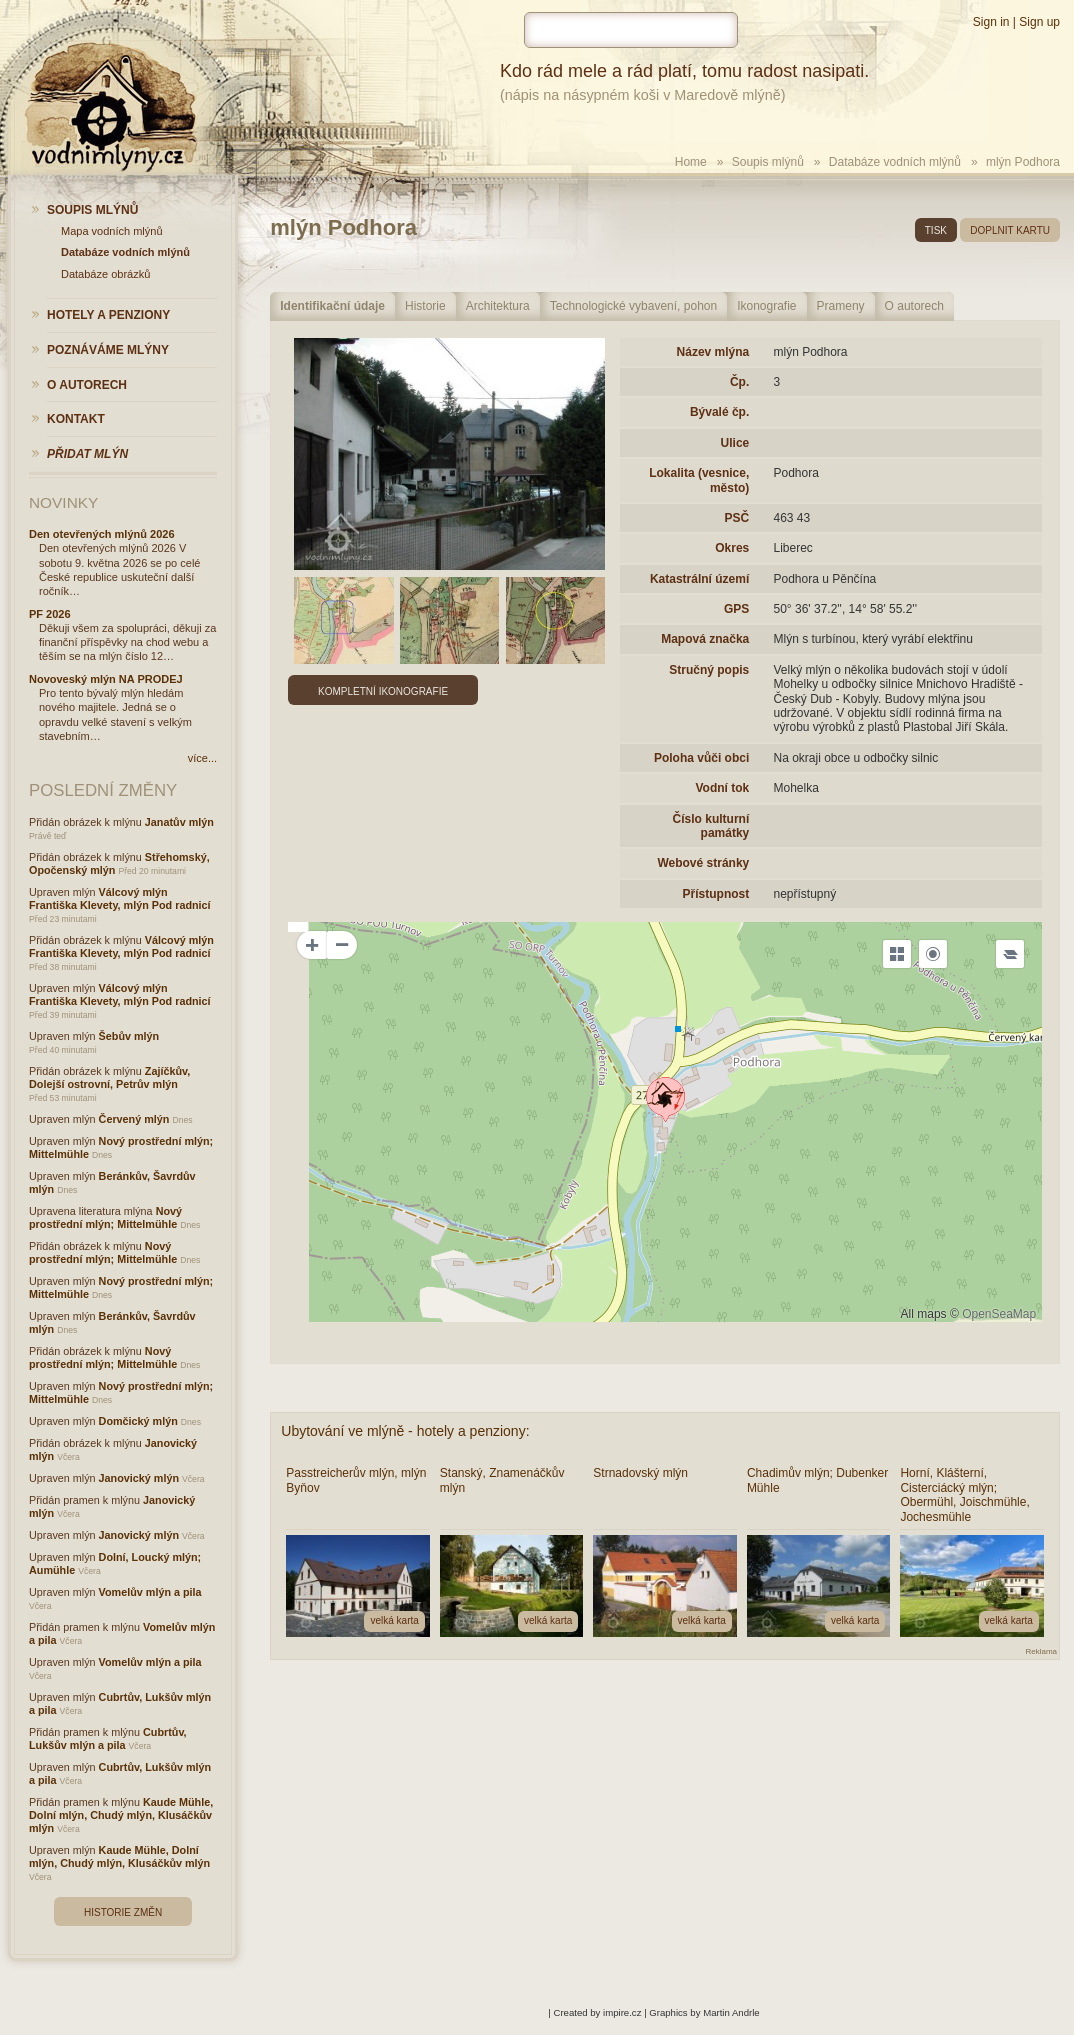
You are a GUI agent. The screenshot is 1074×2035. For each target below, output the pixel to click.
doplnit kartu (1010, 230)
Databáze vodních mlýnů (895, 162)
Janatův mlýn (179, 822)
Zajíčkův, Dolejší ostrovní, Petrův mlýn (109, 1077)
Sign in (991, 22)
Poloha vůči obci (701, 758)
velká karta (394, 1620)
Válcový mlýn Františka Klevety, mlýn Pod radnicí (120, 898)
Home (691, 162)
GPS (736, 609)
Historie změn (123, 1912)
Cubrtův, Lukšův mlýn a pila (108, 1738)
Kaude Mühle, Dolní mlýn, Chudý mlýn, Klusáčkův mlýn (121, 1815)
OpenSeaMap (999, 1314)
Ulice (735, 443)
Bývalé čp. (719, 412)
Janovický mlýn (139, 1478)
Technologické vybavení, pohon (633, 306)
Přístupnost (716, 894)
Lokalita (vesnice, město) (699, 480)
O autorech (914, 306)
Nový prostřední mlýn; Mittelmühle (105, 1217)
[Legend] (1010, 954)
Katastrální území (699, 579)
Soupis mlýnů (768, 162)
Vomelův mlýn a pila (150, 1592)
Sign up (1039, 22)
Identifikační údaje (332, 306)
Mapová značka (705, 639)
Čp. (739, 382)
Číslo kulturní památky (711, 826)
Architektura (498, 306)
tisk (936, 230)
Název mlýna (713, 352)
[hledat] (631, 30)
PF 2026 (50, 614)
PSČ (737, 518)
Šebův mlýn (129, 1036)
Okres (732, 548)
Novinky (63, 502)
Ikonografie (766, 306)
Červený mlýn (134, 1119)
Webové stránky (703, 863)
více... (202, 758)
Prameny (841, 306)
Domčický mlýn (138, 1421)
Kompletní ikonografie (383, 691)
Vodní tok (722, 788)
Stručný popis (709, 670)
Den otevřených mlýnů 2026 (102, 534)
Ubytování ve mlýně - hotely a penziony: (405, 1431)
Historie (425, 306)
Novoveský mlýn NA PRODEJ (106, 679)
